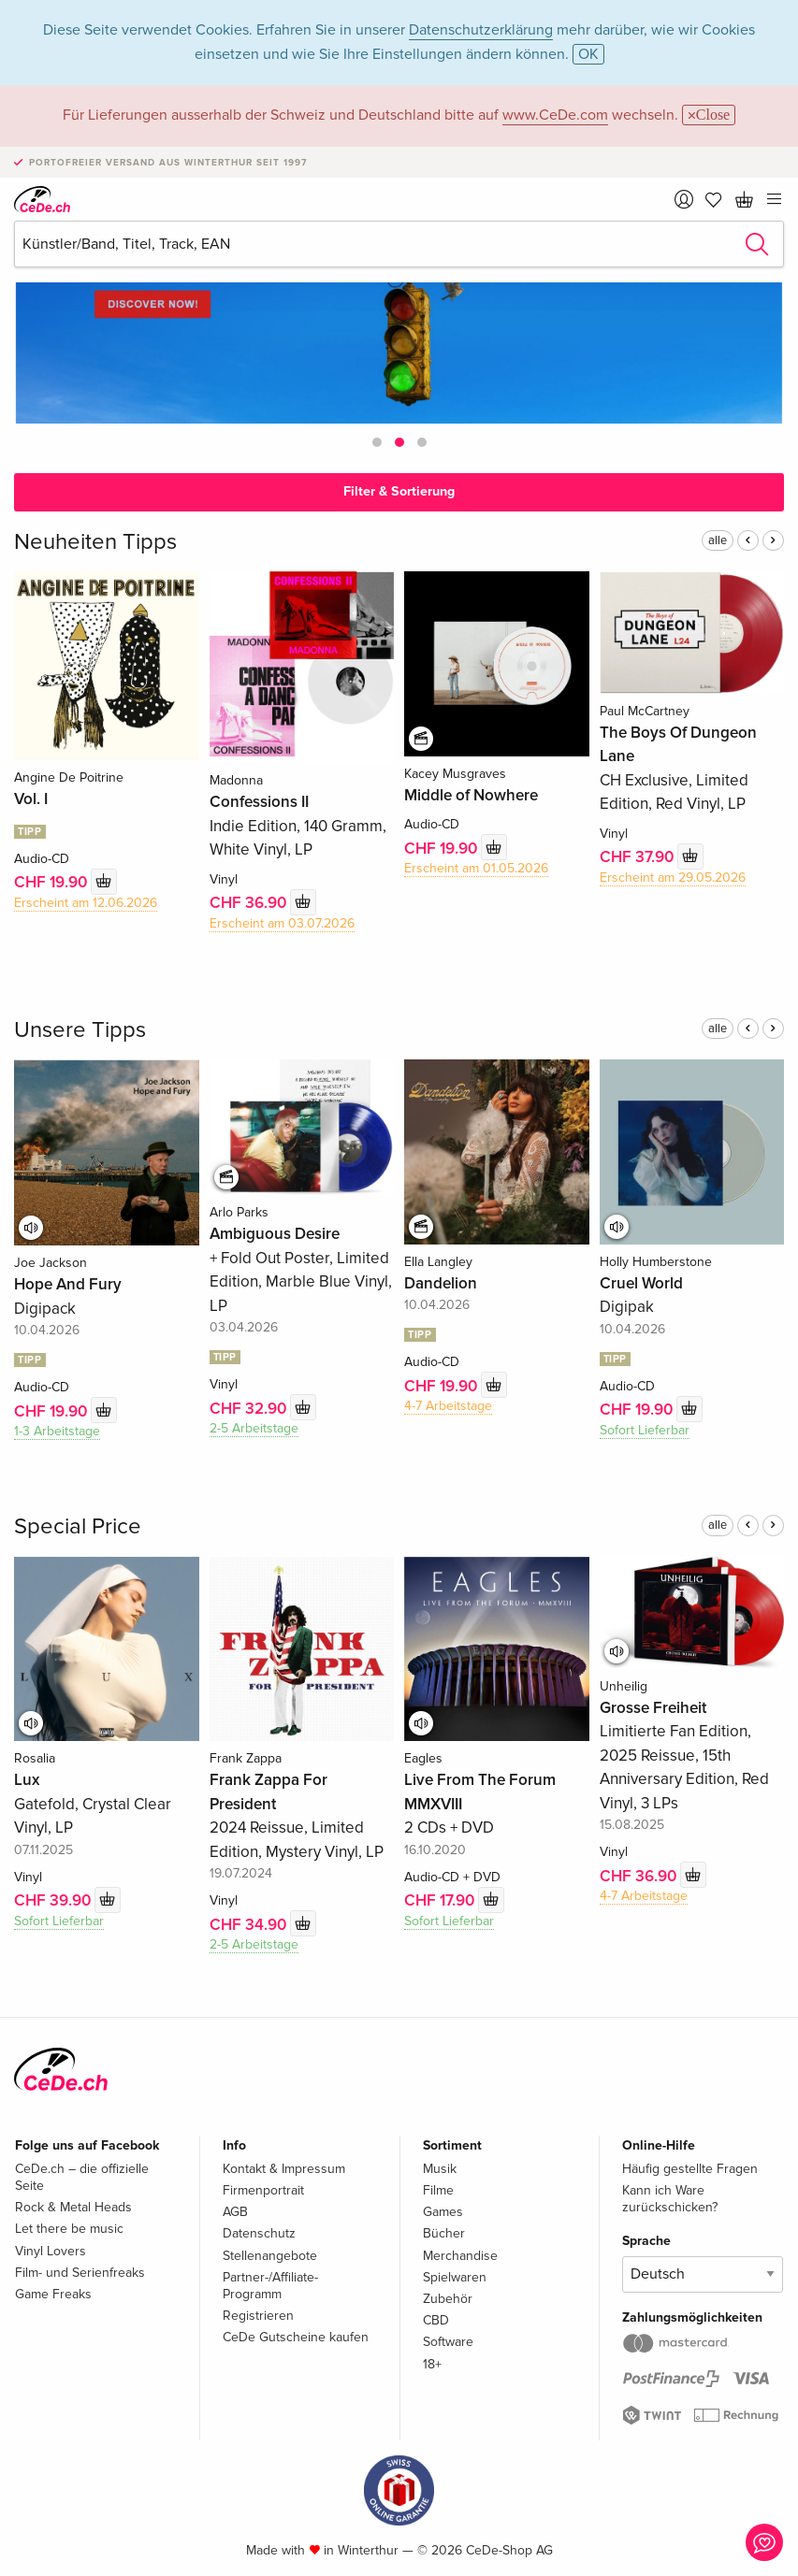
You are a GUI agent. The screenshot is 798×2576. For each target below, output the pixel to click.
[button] (377, 442)
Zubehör (447, 2299)
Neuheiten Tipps (95, 541)
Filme (438, 2190)
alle (717, 540)
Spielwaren (454, 2277)
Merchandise (460, 2256)
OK (588, 54)
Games (443, 2212)
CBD (436, 2320)
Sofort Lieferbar (644, 1430)
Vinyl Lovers (50, 2251)
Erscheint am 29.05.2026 (673, 877)
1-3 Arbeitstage (57, 1431)
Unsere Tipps (80, 1029)
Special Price (77, 1526)
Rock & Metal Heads (73, 2207)
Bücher (444, 2233)
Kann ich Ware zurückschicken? (670, 2198)
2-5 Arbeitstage (254, 1428)
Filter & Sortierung (399, 491)
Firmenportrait (263, 2190)
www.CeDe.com (555, 115)
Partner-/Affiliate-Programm (270, 2285)
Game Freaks (53, 2294)
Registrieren (258, 2316)
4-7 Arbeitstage (448, 1406)
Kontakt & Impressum (284, 2169)
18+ (432, 2364)
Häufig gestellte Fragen (690, 2169)
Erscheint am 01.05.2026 (476, 868)
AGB (235, 2212)
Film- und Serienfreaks (80, 2273)
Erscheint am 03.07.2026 (282, 923)
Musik (440, 2169)
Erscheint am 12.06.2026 (85, 903)
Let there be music (69, 2229)
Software (448, 2342)
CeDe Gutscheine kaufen (296, 2337)
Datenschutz (259, 2233)
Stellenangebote (270, 2256)
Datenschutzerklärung (481, 30)
